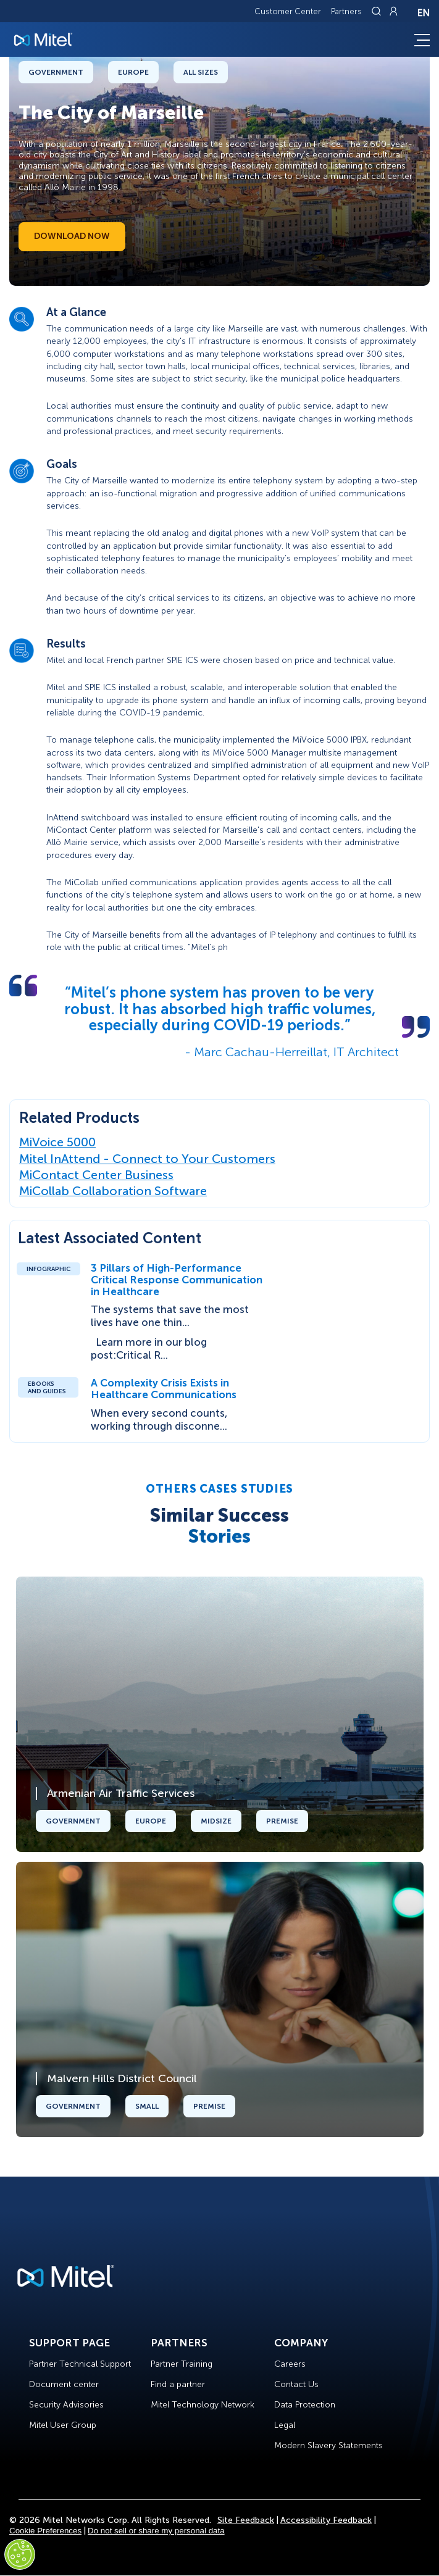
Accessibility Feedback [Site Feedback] (326, 2520)
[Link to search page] (378, 11)
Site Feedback (245, 2520)
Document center (64, 2384)
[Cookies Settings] (19, 2554)
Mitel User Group (62, 2425)
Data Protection (304, 2404)
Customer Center (287, 11)
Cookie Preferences (45, 2530)
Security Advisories (66, 2404)
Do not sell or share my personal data (156, 2530)
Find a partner (178, 2384)
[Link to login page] (393, 11)
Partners (346, 11)
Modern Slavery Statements (328, 2445)
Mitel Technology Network (202, 2404)
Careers (290, 2364)
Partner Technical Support (80, 2364)
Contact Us (296, 2384)
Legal (284, 2425)
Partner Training (181, 2364)
